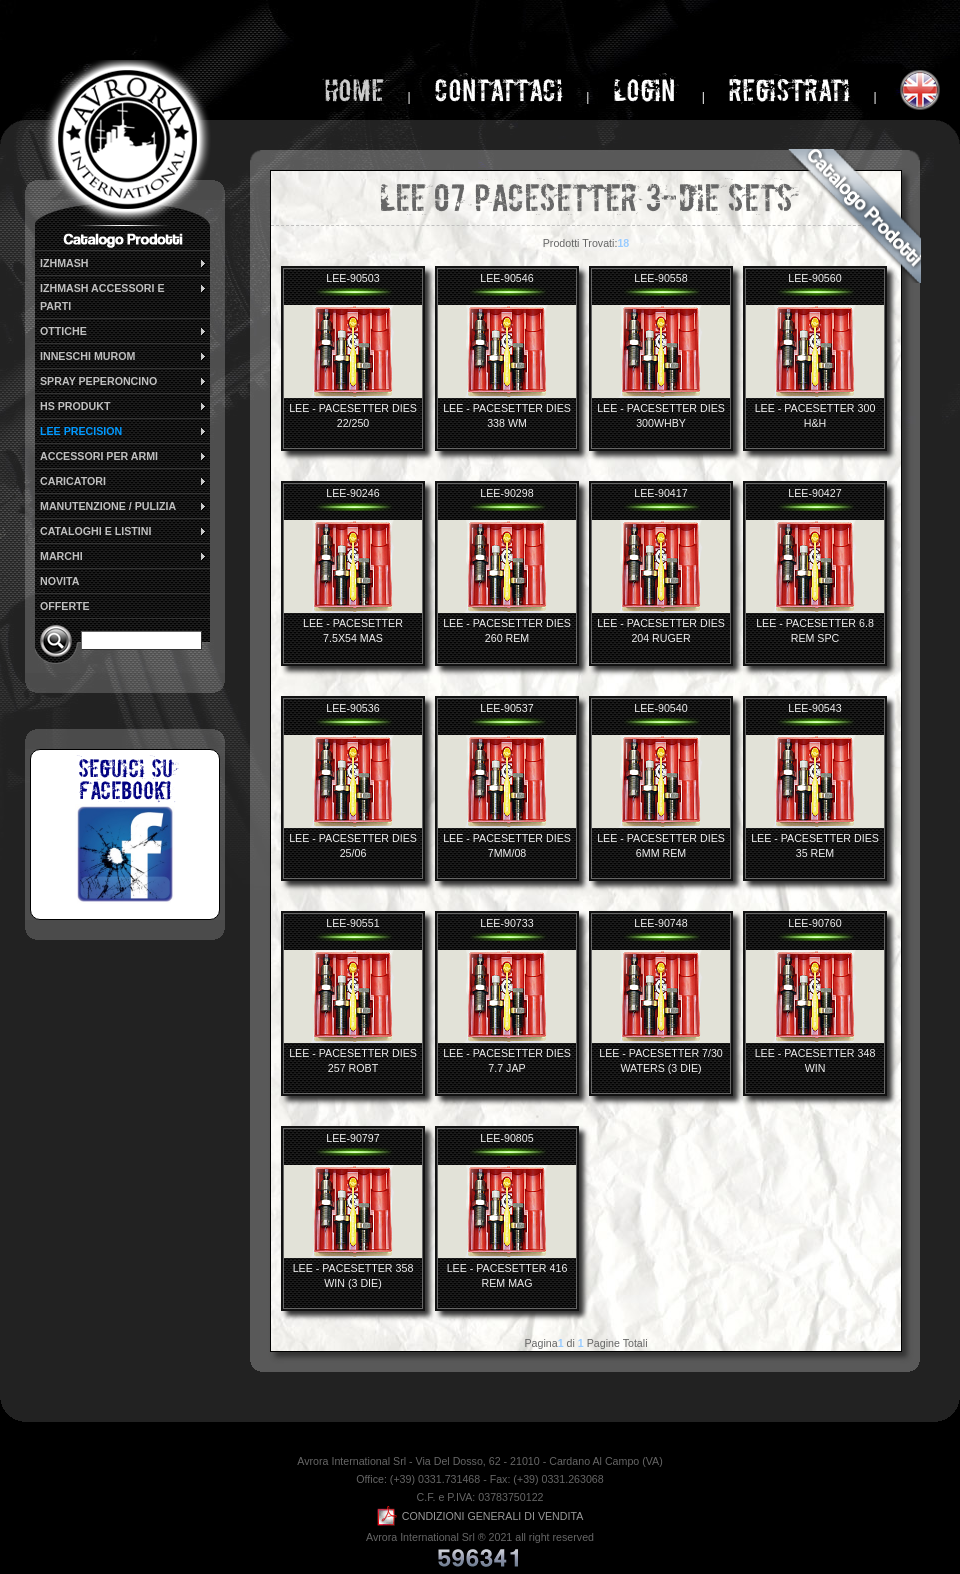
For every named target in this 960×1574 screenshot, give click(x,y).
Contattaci (498, 90)
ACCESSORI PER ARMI (124, 456)
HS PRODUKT (124, 406)
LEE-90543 (814, 708)
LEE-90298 (506, 493)
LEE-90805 (506, 1138)
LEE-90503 (352, 278)
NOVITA (59, 581)
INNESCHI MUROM (124, 356)
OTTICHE (124, 331)
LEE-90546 (506, 278)
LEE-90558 (660, 278)
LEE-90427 (814, 493)
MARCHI (124, 556)
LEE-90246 (352, 493)
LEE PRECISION (124, 431)
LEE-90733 (506, 923)
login (647, 90)
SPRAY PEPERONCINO (124, 381)
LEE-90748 (660, 923)
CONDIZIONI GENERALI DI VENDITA (480, 1516)
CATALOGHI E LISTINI (124, 531)
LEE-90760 (814, 923)
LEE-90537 (506, 708)
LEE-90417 (660, 493)
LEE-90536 (352, 708)
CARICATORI (124, 481)
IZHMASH (124, 263)
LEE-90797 (352, 1138)
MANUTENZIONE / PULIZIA (124, 506)
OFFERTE (65, 606)
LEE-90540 (660, 708)
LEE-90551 (352, 923)
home (354, 90)
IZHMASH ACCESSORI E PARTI (124, 296)
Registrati (789, 90)
